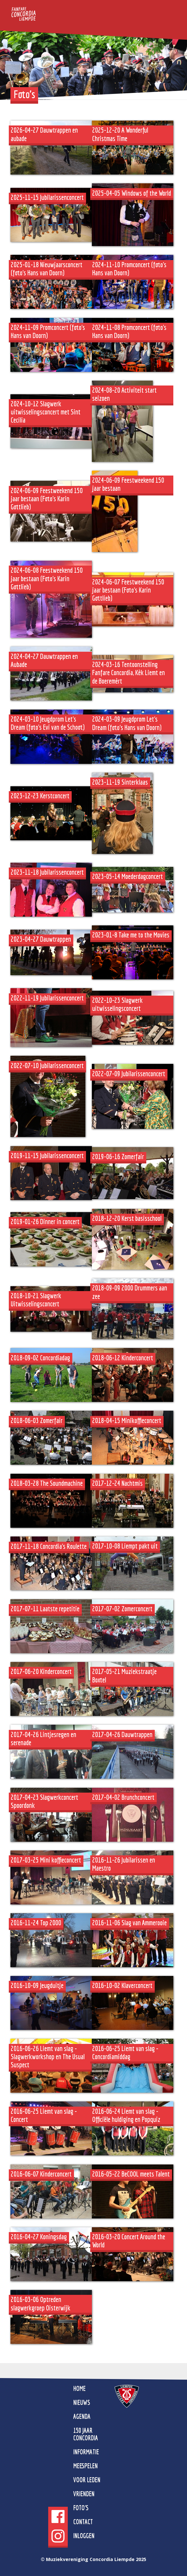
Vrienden (83, 2493)
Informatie (86, 2451)
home (79, 2388)
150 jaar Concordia (85, 2433)
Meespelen (85, 2465)
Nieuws (81, 2402)
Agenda (82, 2416)
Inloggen (83, 2535)
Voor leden (86, 2479)
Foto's (81, 2507)
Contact (83, 2521)
